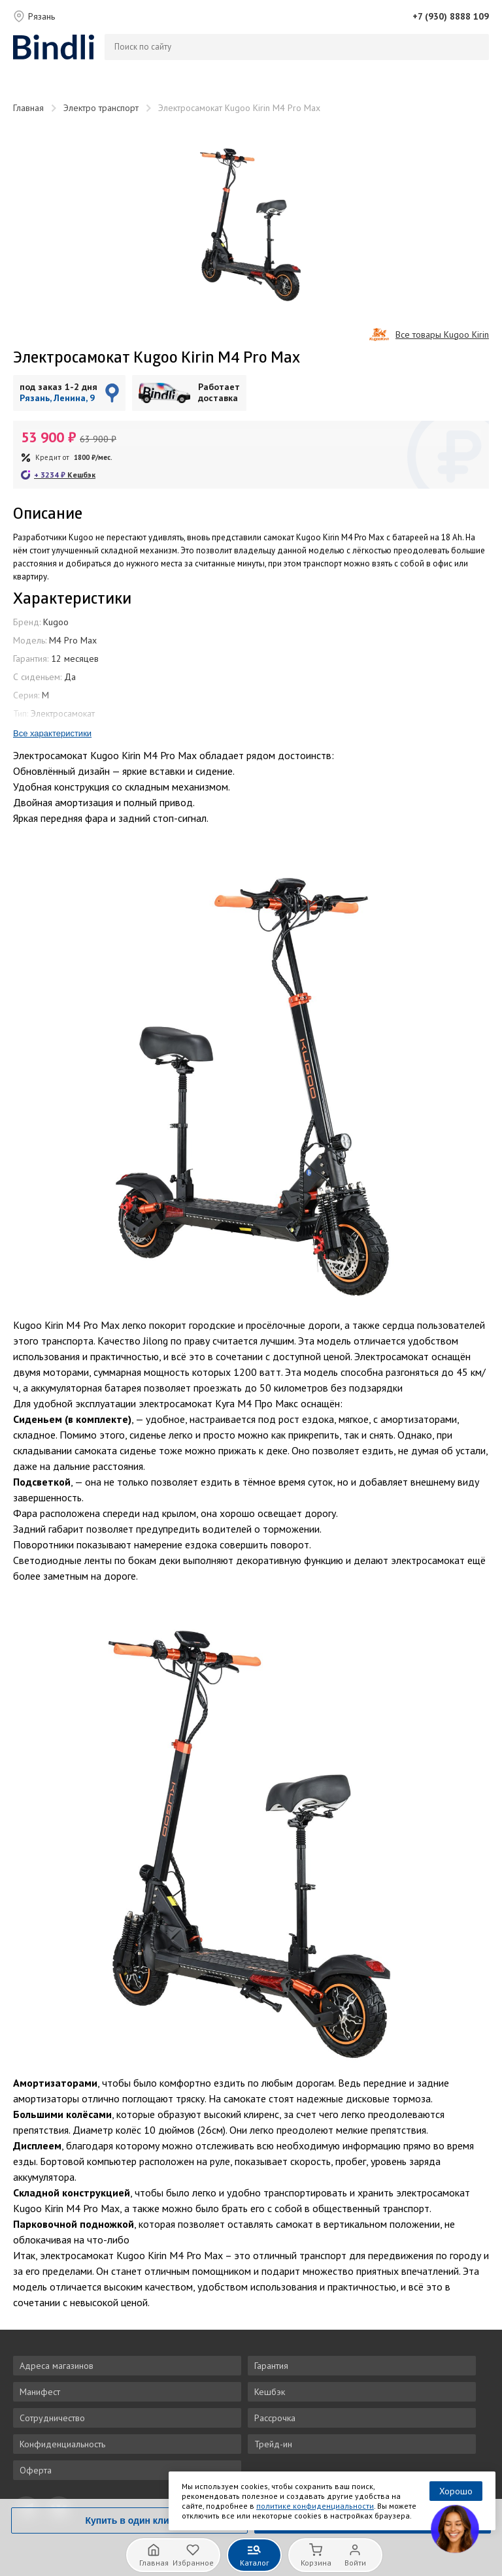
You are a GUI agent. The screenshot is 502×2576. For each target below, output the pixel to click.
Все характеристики (52, 733)
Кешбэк (269, 2392)
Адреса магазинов (56, 2366)
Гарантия (271, 2366)
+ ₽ (64, 475)
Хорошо (456, 2491)
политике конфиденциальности (315, 2506)
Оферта (36, 2470)
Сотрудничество (52, 2418)
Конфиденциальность (62, 2444)
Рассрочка (274, 2418)
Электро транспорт (101, 108)
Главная (28, 108)
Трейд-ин (273, 2444)
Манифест (40, 2392)
